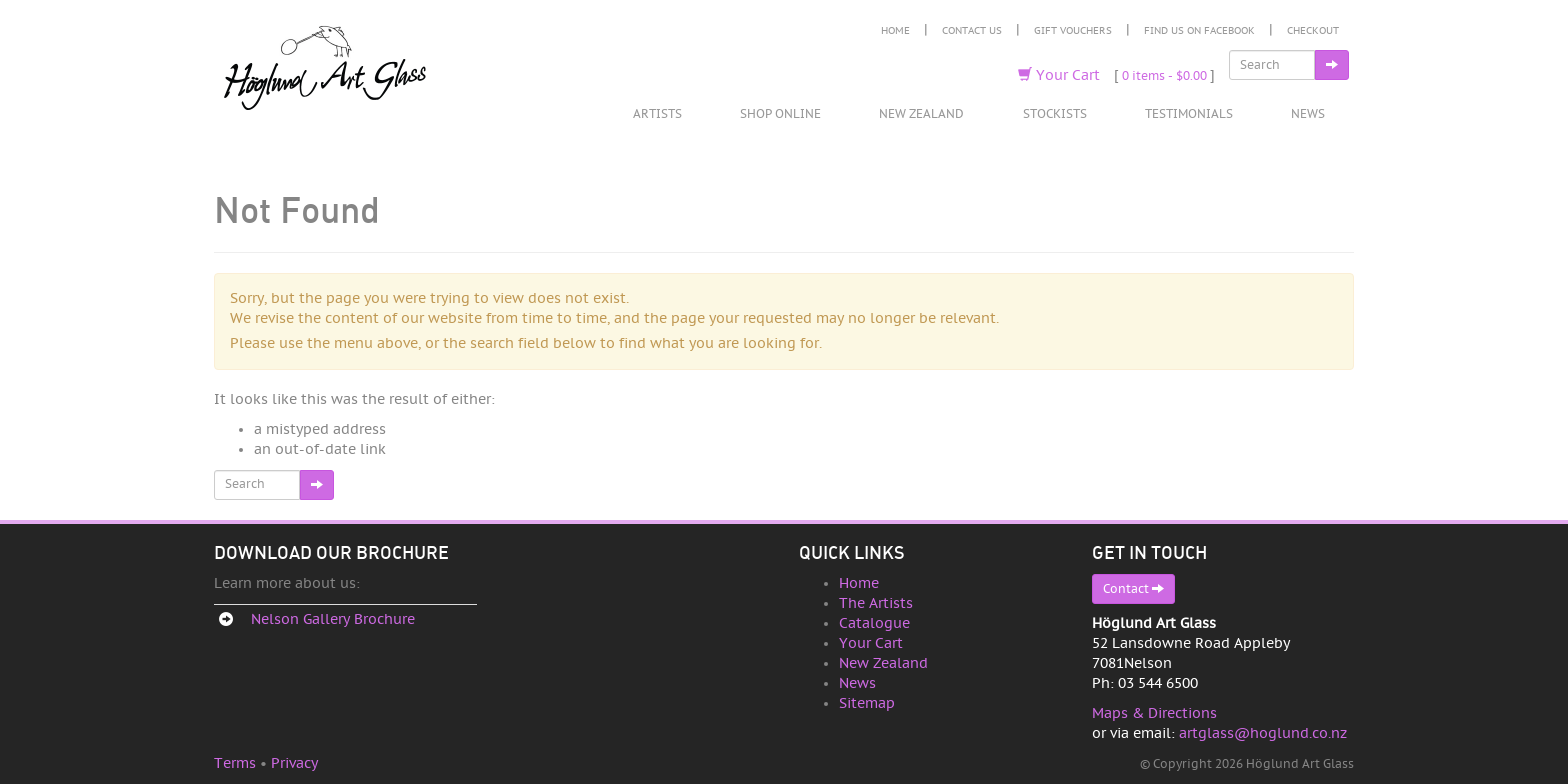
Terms (235, 763)
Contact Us (972, 31)
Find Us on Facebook (1199, 31)
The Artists (876, 603)
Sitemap (867, 703)
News (1308, 114)
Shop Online (780, 114)
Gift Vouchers (1073, 31)
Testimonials (1189, 114)
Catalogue (874, 623)
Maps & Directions (1154, 713)
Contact (1133, 588)
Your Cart (1059, 75)
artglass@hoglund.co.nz (1263, 733)
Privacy (294, 763)
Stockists (1055, 114)
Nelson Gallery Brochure (333, 619)
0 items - (1164, 76)
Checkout (1313, 31)
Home (895, 31)
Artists (657, 114)
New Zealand (921, 114)
